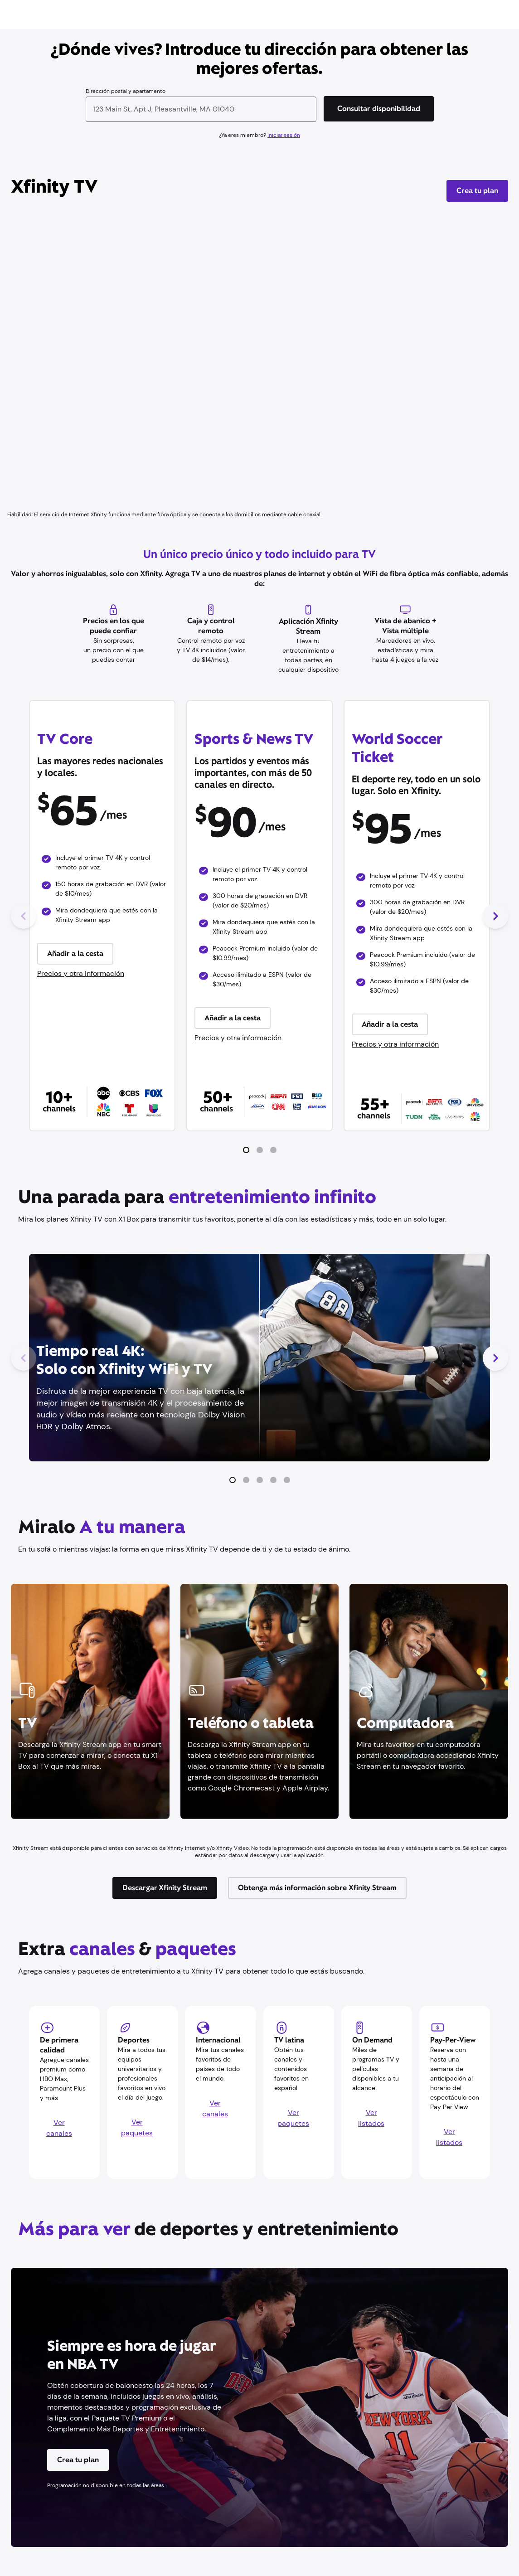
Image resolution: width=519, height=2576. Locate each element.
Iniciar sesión (283, 135)
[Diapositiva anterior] (23, 916)
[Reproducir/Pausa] (473, 484)
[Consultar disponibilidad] (379, 108)
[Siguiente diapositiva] (495, 916)
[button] (246, 1150)
